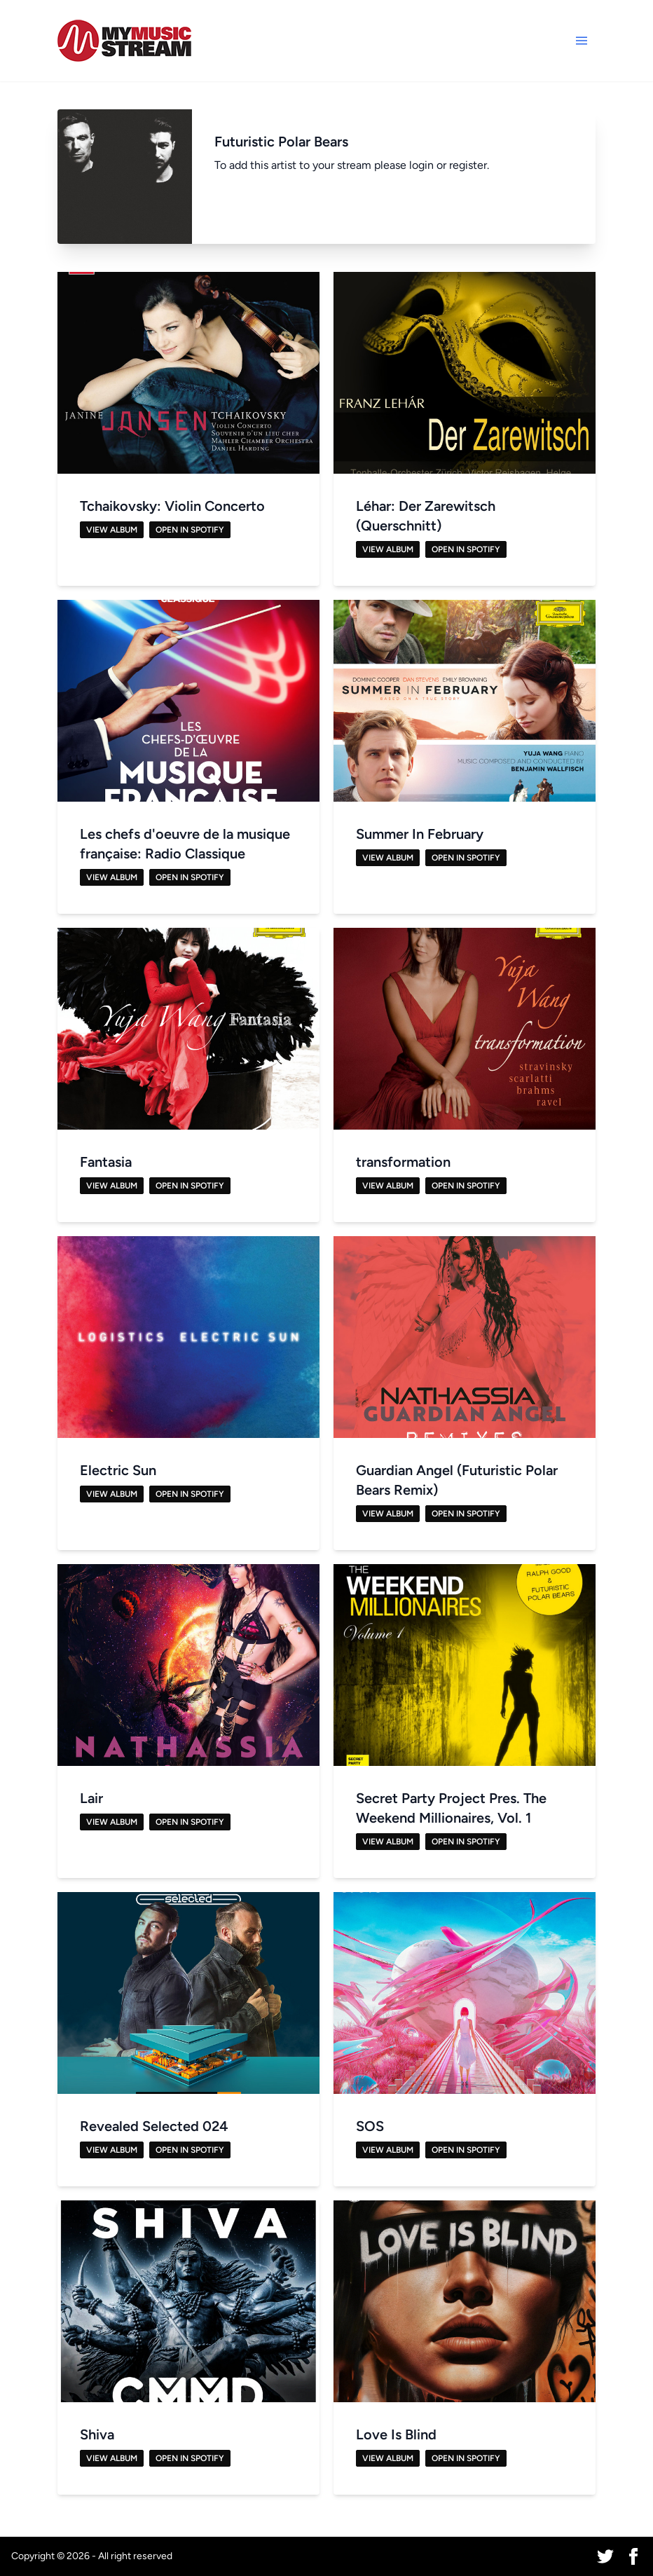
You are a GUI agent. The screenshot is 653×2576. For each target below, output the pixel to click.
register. (469, 165)
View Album (111, 530)
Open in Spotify (190, 530)
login (421, 165)
